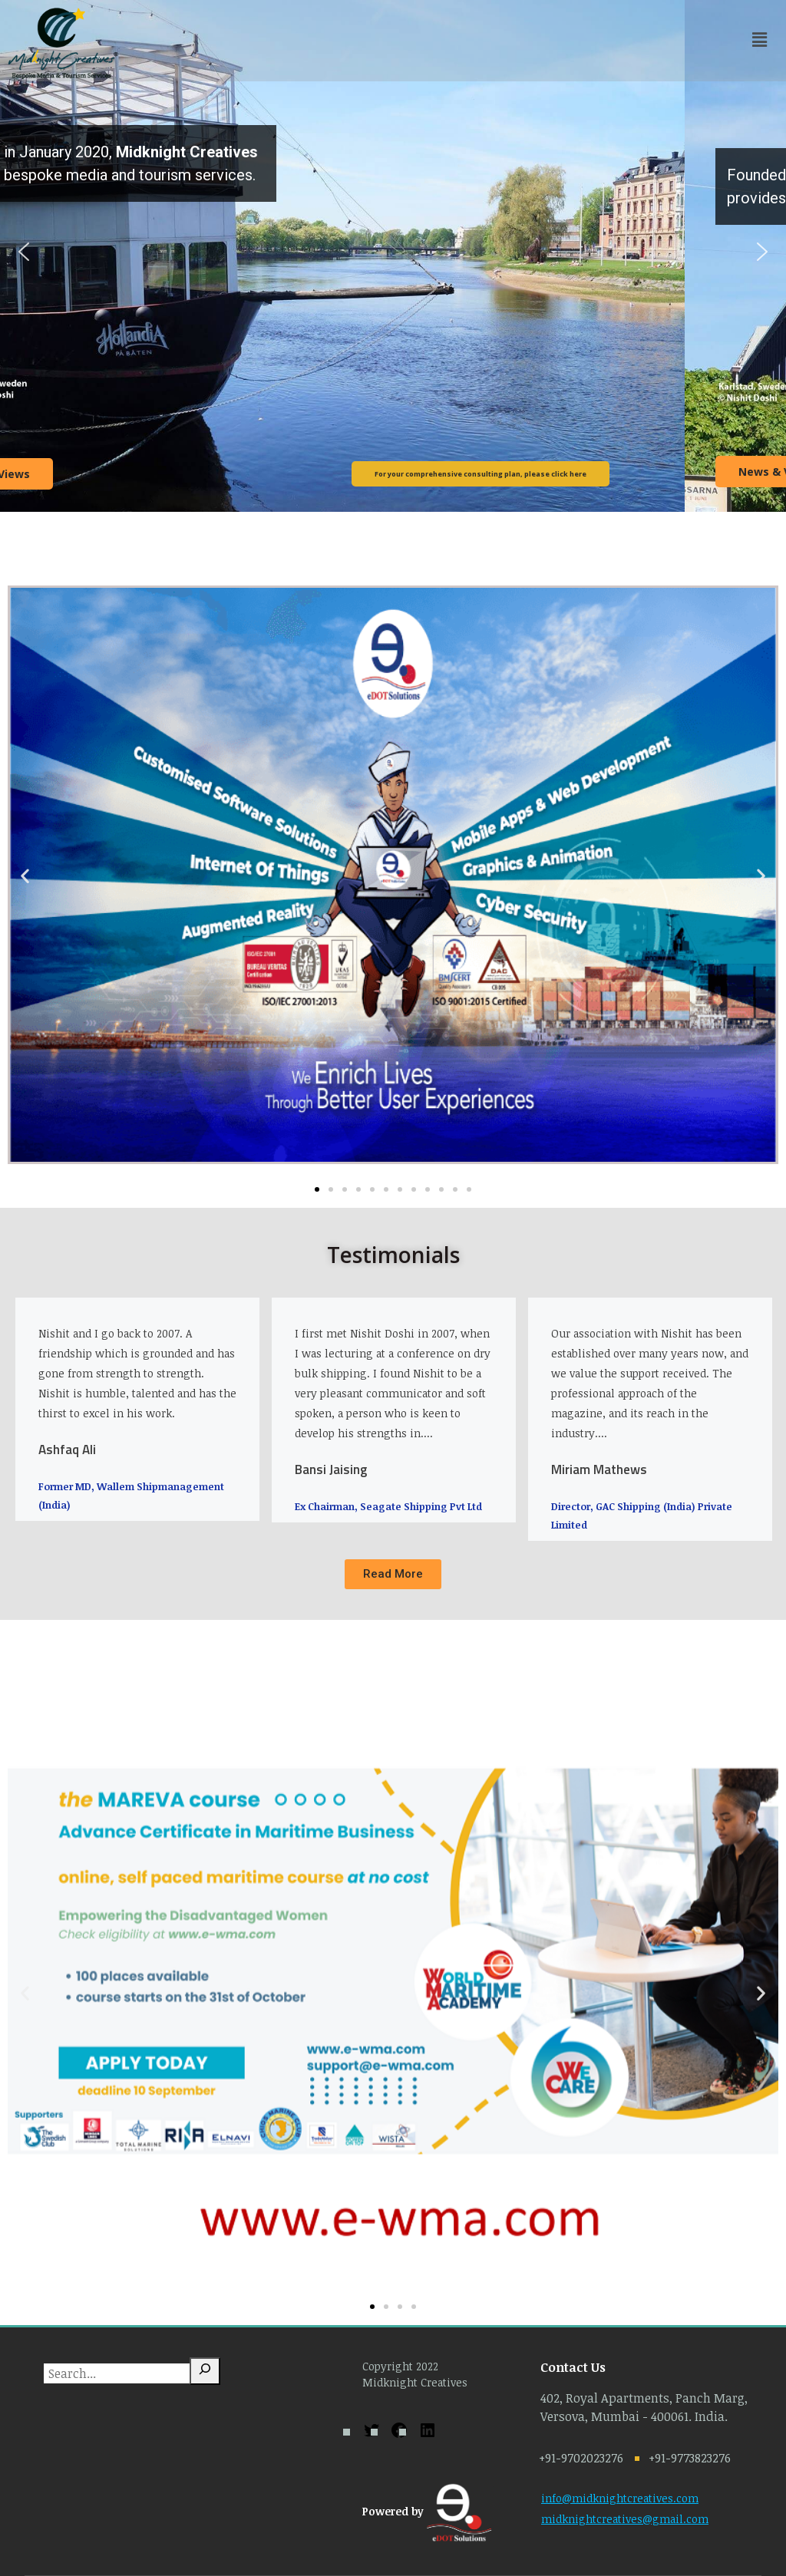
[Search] (205, 2371)
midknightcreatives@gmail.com (624, 2519)
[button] (24, 251)
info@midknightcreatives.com (619, 2498)
